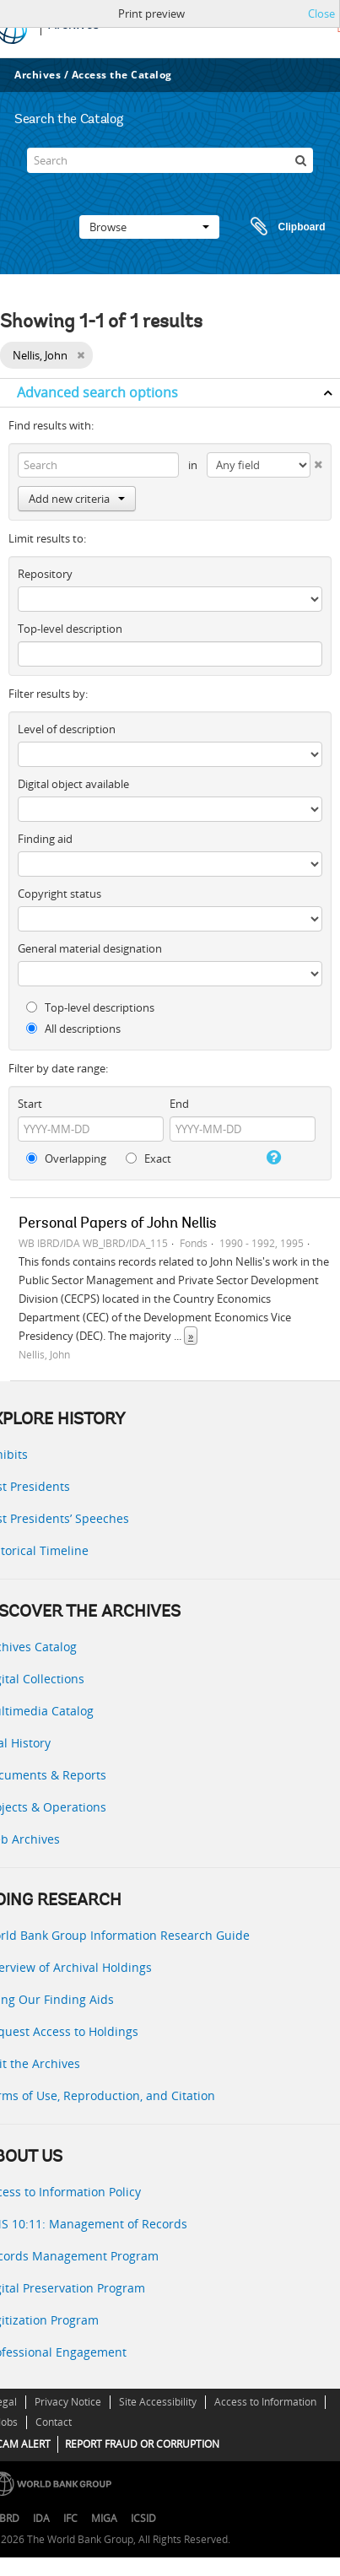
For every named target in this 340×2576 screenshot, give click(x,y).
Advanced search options (97, 392)
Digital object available (73, 783)
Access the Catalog (122, 75)
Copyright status (59, 893)
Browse (149, 227)
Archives (37, 75)
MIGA (104, 2518)
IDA (41, 2518)
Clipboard (280, 227)
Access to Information (265, 2402)
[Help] (272, 1157)
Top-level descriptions (90, 1007)
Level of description (67, 729)
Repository (45, 573)
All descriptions (73, 1028)
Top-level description (70, 628)
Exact (148, 1158)
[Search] (170, 160)
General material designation (90, 948)
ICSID (143, 2518)
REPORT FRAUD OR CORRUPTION (142, 2444)
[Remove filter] (80, 355)
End (179, 1103)
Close (321, 13)
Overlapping (66, 1158)
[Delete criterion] (316, 461)
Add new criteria (77, 498)
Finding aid (45, 838)
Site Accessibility (158, 2402)
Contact (53, 2422)
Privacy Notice (68, 2402)
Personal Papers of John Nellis (118, 1224)
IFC (70, 2518)
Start (30, 1103)
